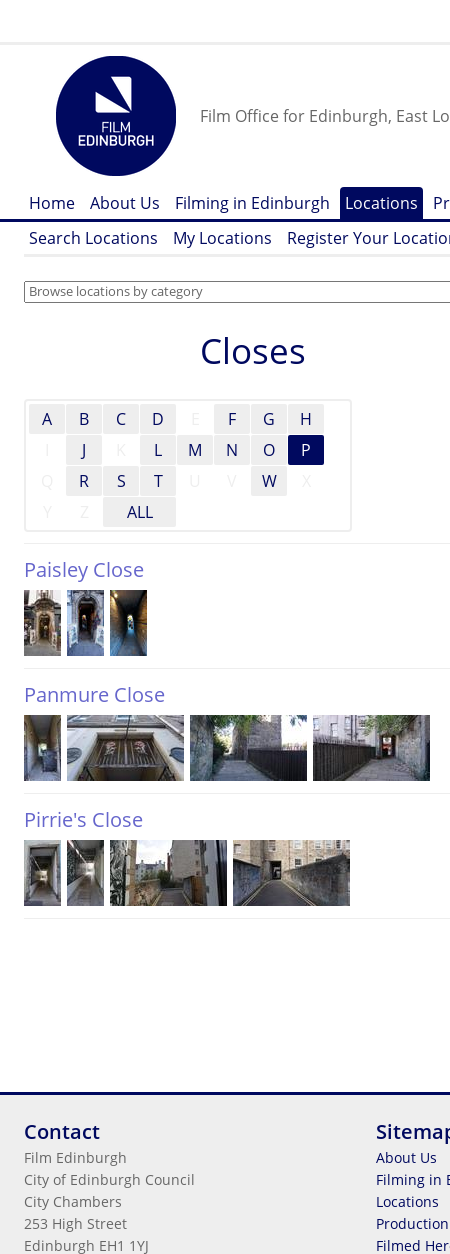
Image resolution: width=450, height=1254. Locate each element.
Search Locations (93, 238)
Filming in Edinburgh (252, 203)
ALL (140, 512)
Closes (253, 350)
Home (52, 203)
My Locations (222, 238)
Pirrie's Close (83, 819)
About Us (125, 203)
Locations (381, 203)
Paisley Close (84, 569)
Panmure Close (94, 694)
